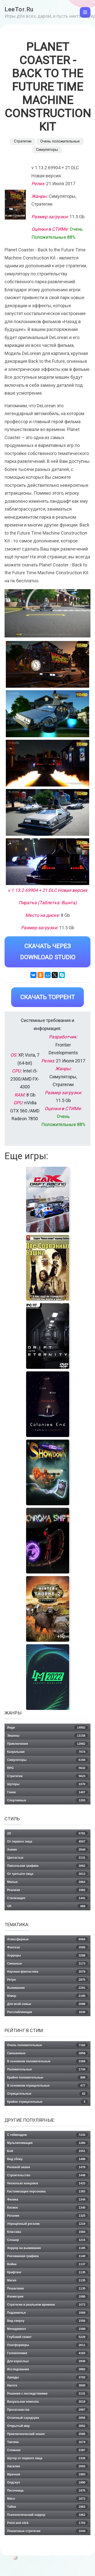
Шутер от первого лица (47, 2458)
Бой (47, 2151)
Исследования (47, 2369)
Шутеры (47, 1784)
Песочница (47, 2490)
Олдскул (47, 2482)
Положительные (47, 2069)
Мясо (47, 2498)
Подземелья (47, 2312)
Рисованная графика (47, 2256)
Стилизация (47, 1898)
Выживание (47, 1988)
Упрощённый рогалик (47, 2224)
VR (47, 1906)
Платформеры (47, 2345)
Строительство (47, 2175)
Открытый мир (47, 2426)
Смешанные (47, 2053)
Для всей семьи (47, 2004)
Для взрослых (47, 2361)
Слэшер (47, 2240)
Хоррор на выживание (47, 2248)
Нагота (47, 2385)
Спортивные (47, 1800)
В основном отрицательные (47, 2085)
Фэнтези (47, 1947)
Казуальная (47, 1752)
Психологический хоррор (47, 2515)
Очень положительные (60, 141)
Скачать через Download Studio (47, 952)
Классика (47, 2232)
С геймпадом (47, 2135)
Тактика (47, 2442)
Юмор (47, 1996)
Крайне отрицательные (47, 2102)
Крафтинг (47, 2272)
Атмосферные (47, 1939)
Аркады (47, 2377)
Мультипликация (47, 2143)
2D (47, 1833)
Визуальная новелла (47, 2401)
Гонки (47, 1792)
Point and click (47, 2523)
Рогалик (47, 2215)
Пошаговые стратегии (47, 2531)
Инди (47, 1727)
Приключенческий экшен (47, 2434)
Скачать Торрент (47, 997)
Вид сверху (47, 2321)
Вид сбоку (47, 2159)
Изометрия (47, 2296)
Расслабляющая (47, 2012)
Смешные (47, 1963)
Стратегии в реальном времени (47, 2304)
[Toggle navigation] (85, 12)
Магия (47, 2280)
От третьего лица (47, 1874)
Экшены (47, 1735)
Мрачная (47, 2474)
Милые (47, 1882)
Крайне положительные (47, 2077)
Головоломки (47, 2353)
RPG (47, 1768)
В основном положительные (47, 2061)
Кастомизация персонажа (47, 2191)
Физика (47, 2199)
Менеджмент (47, 2329)
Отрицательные (47, 2093)
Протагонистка (47, 2409)
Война (47, 2264)
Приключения (47, 1744)
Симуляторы (47, 149)
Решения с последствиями (47, 2393)
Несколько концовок (47, 2183)
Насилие (47, 2466)
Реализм (47, 1890)
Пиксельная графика (47, 1866)
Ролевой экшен (47, 2167)
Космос (47, 2207)
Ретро (47, 1979)
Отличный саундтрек (47, 2418)
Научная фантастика (47, 1971)
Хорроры (47, 1955)
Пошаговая (47, 2288)
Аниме (47, 1849)
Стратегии (22, 141)
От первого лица (47, 1841)
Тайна (47, 2507)
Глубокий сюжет (47, 2337)
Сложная (47, 2450)
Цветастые (47, 1857)
